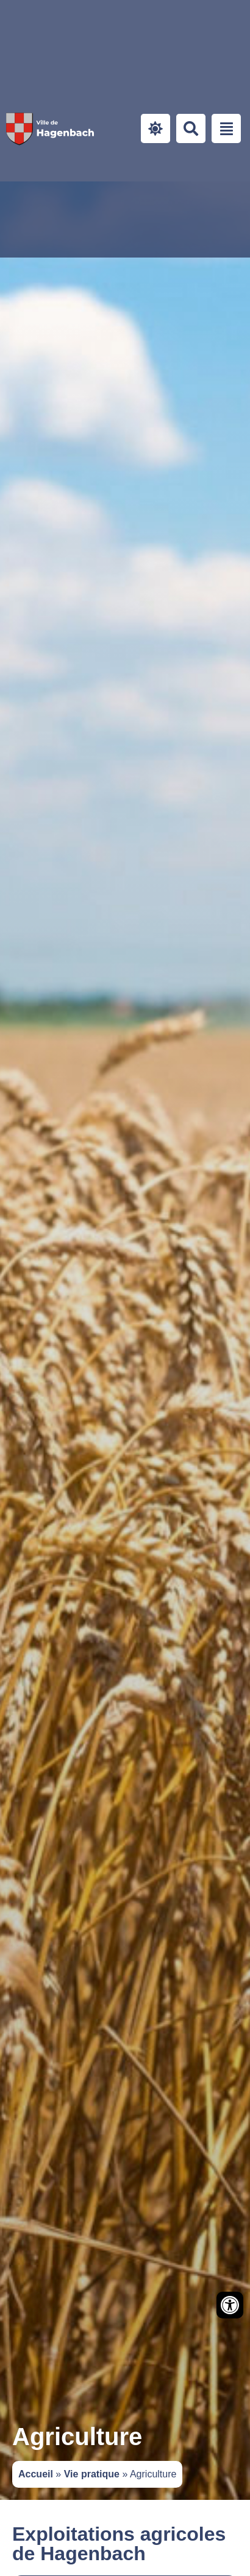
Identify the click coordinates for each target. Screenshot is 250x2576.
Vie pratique (92, 2474)
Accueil (35, 2474)
